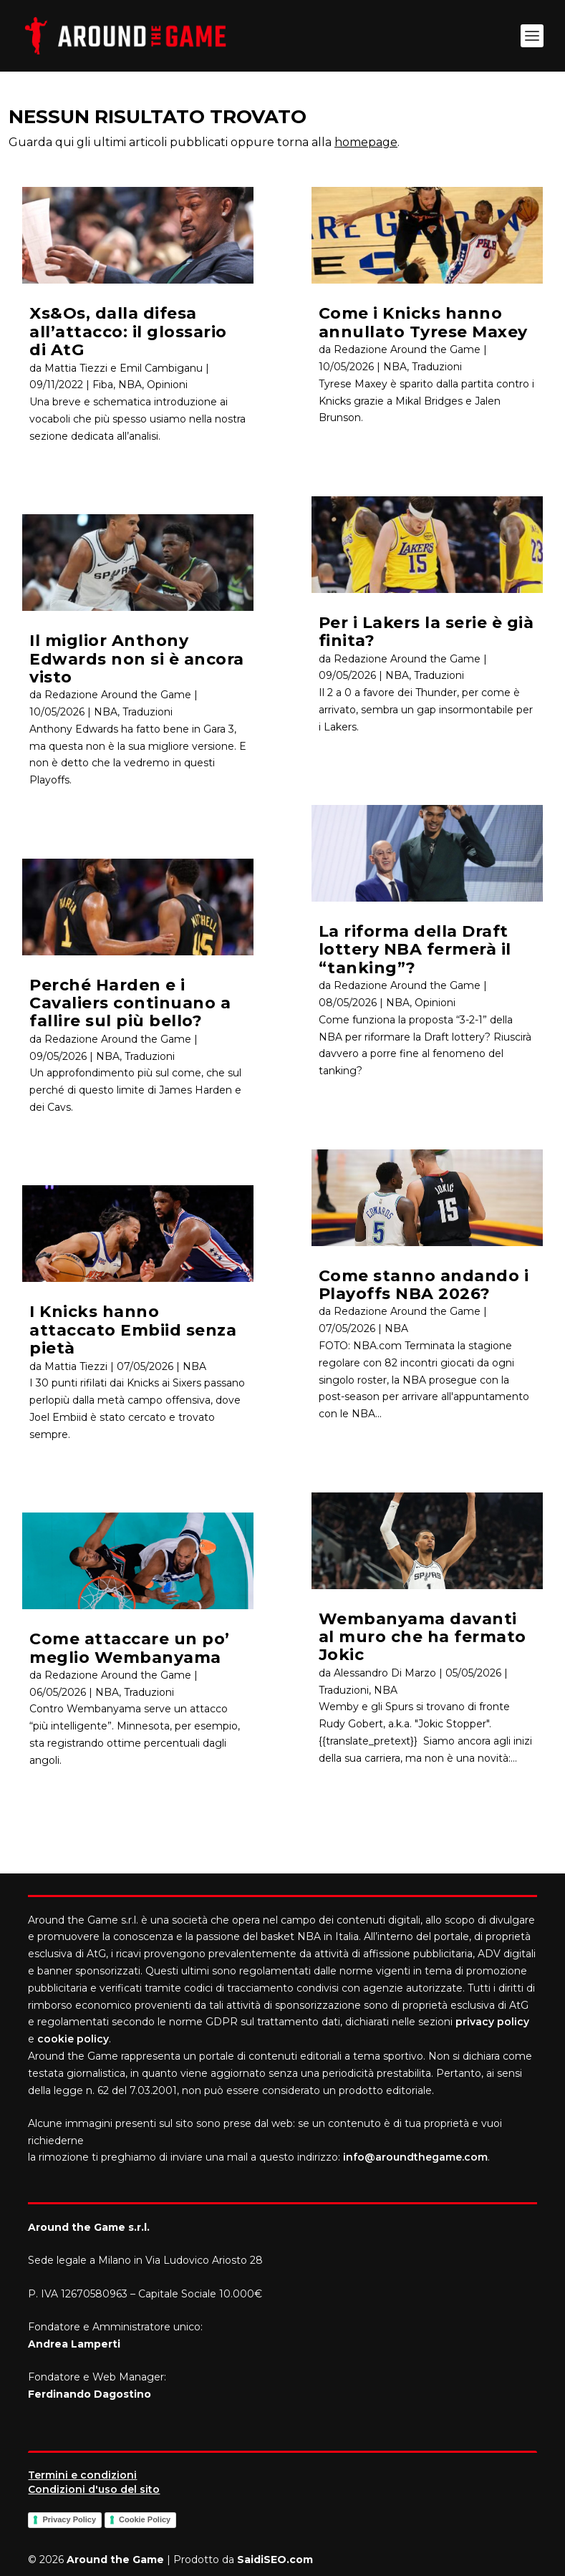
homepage (365, 142)
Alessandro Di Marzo (385, 1672)
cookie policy (73, 2038)
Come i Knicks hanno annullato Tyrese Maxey (423, 322)
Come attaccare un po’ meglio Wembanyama (129, 1647)
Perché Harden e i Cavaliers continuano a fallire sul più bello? (130, 1003)
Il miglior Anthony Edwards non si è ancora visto (136, 659)
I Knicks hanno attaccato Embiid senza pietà (132, 1330)
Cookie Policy (144, 2519)
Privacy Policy (69, 2519)
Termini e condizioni (82, 2475)
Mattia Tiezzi (75, 1366)
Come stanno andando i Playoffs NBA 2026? (424, 1284)
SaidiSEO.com (275, 2559)
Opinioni (167, 384)
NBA (130, 384)
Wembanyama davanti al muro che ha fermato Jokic (422, 1637)
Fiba (102, 384)
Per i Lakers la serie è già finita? (426, 631)
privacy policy (492, 2021)
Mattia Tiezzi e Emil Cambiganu (123, 368)
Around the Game (115, 2559)
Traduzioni (147, 711)
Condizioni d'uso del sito (94, 2489)
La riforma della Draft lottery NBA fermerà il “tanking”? (415, 950)
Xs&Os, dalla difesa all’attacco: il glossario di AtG (128, 332)
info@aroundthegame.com (415, 2157)
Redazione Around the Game (117, 694)
